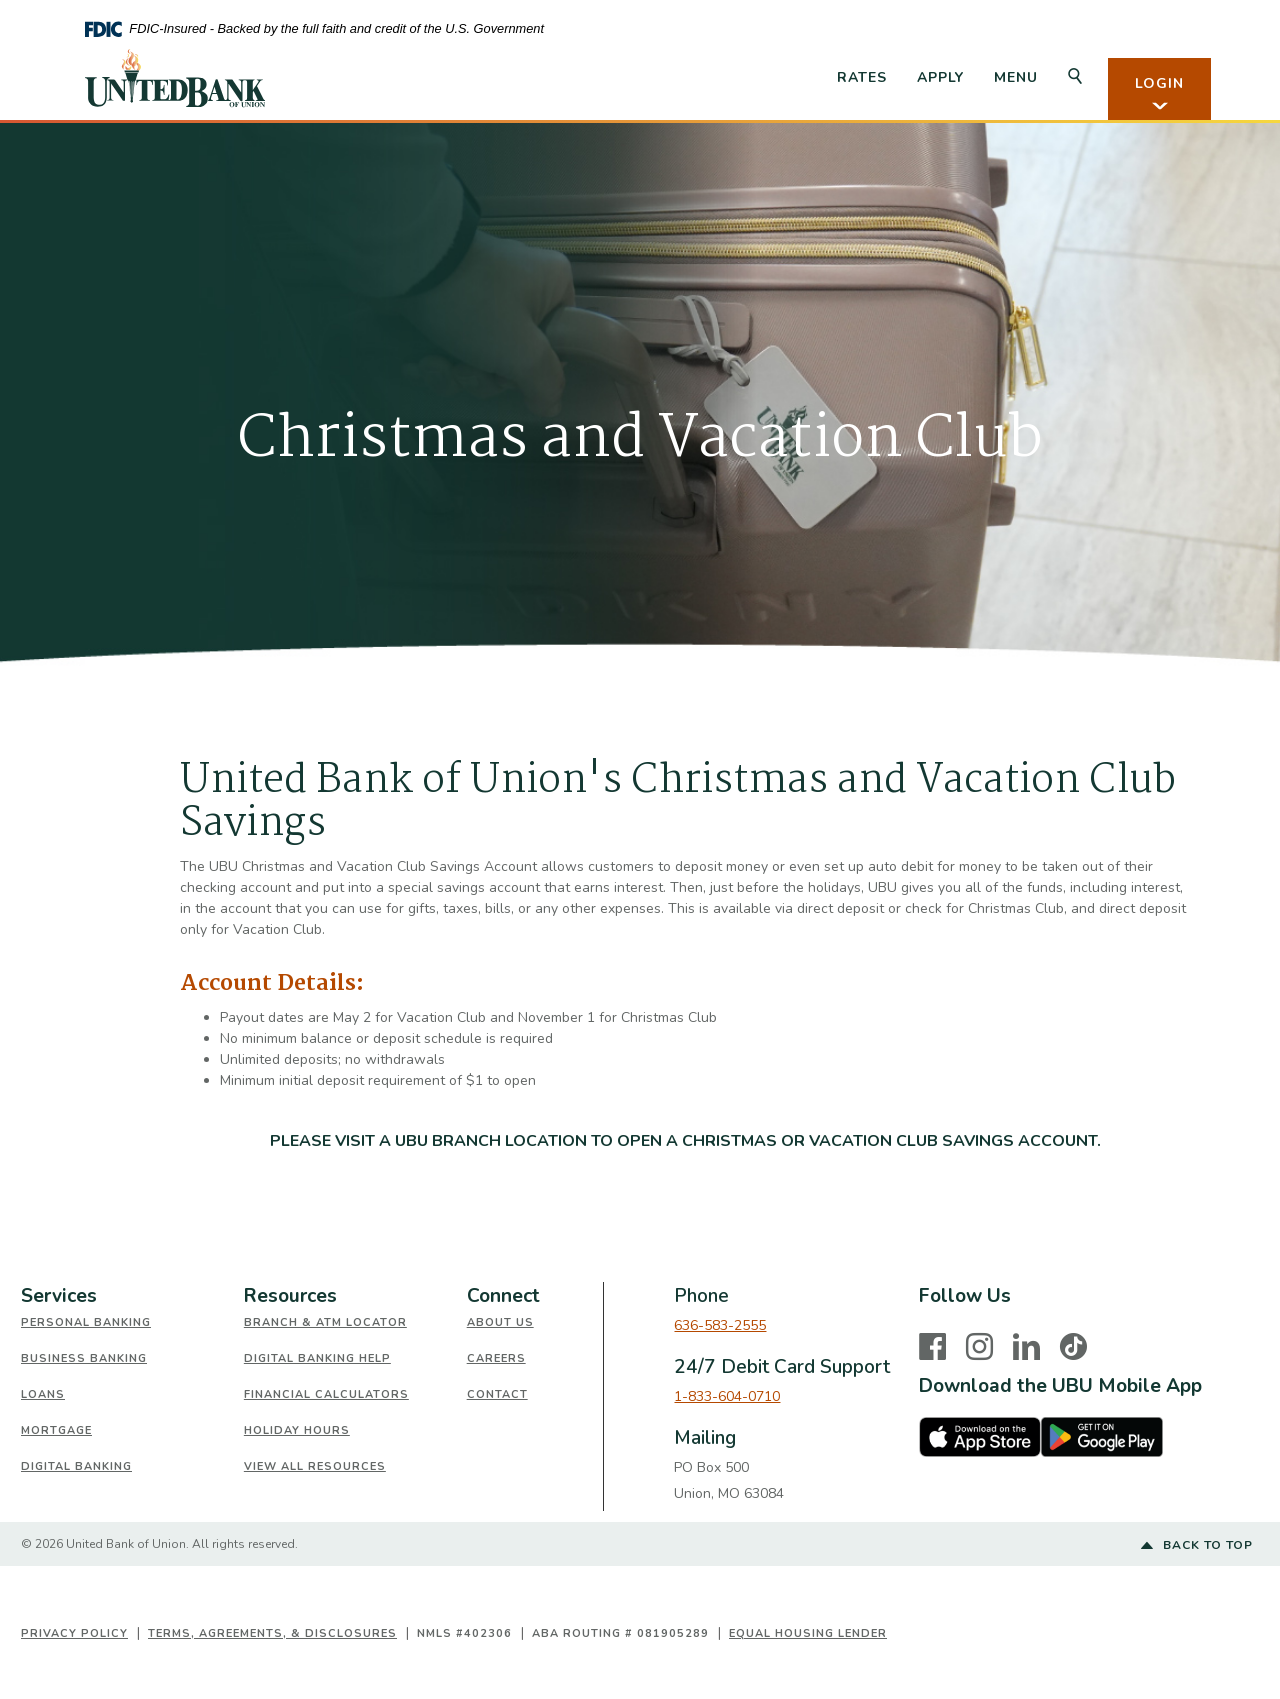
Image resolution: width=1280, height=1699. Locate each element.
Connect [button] (503, 1296)
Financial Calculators (326, 1394)
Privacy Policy (74, 1633)
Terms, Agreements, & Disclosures (272, 1633)
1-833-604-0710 (727, 1396)
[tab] (132, 1296)
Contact (497, 1394)
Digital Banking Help (317, 1358)
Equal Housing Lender (808, 1633)
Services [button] (59, 1296)
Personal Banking (86, 1322)
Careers (496, 1358)
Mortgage (56, 1430)
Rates (862, 77)
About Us (500, 1322)
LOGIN (1159, 94)
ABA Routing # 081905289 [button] (620, 1633)
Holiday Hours (297, 1430)
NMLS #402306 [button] (464, 1633)
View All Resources (315, 1466)
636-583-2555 (720, 1325)
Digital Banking (76, 1466)
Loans (43, 1394)
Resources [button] (290, 1296)
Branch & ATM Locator (325, 1322)
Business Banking (84, 1358)
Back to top (1197, 1546)
